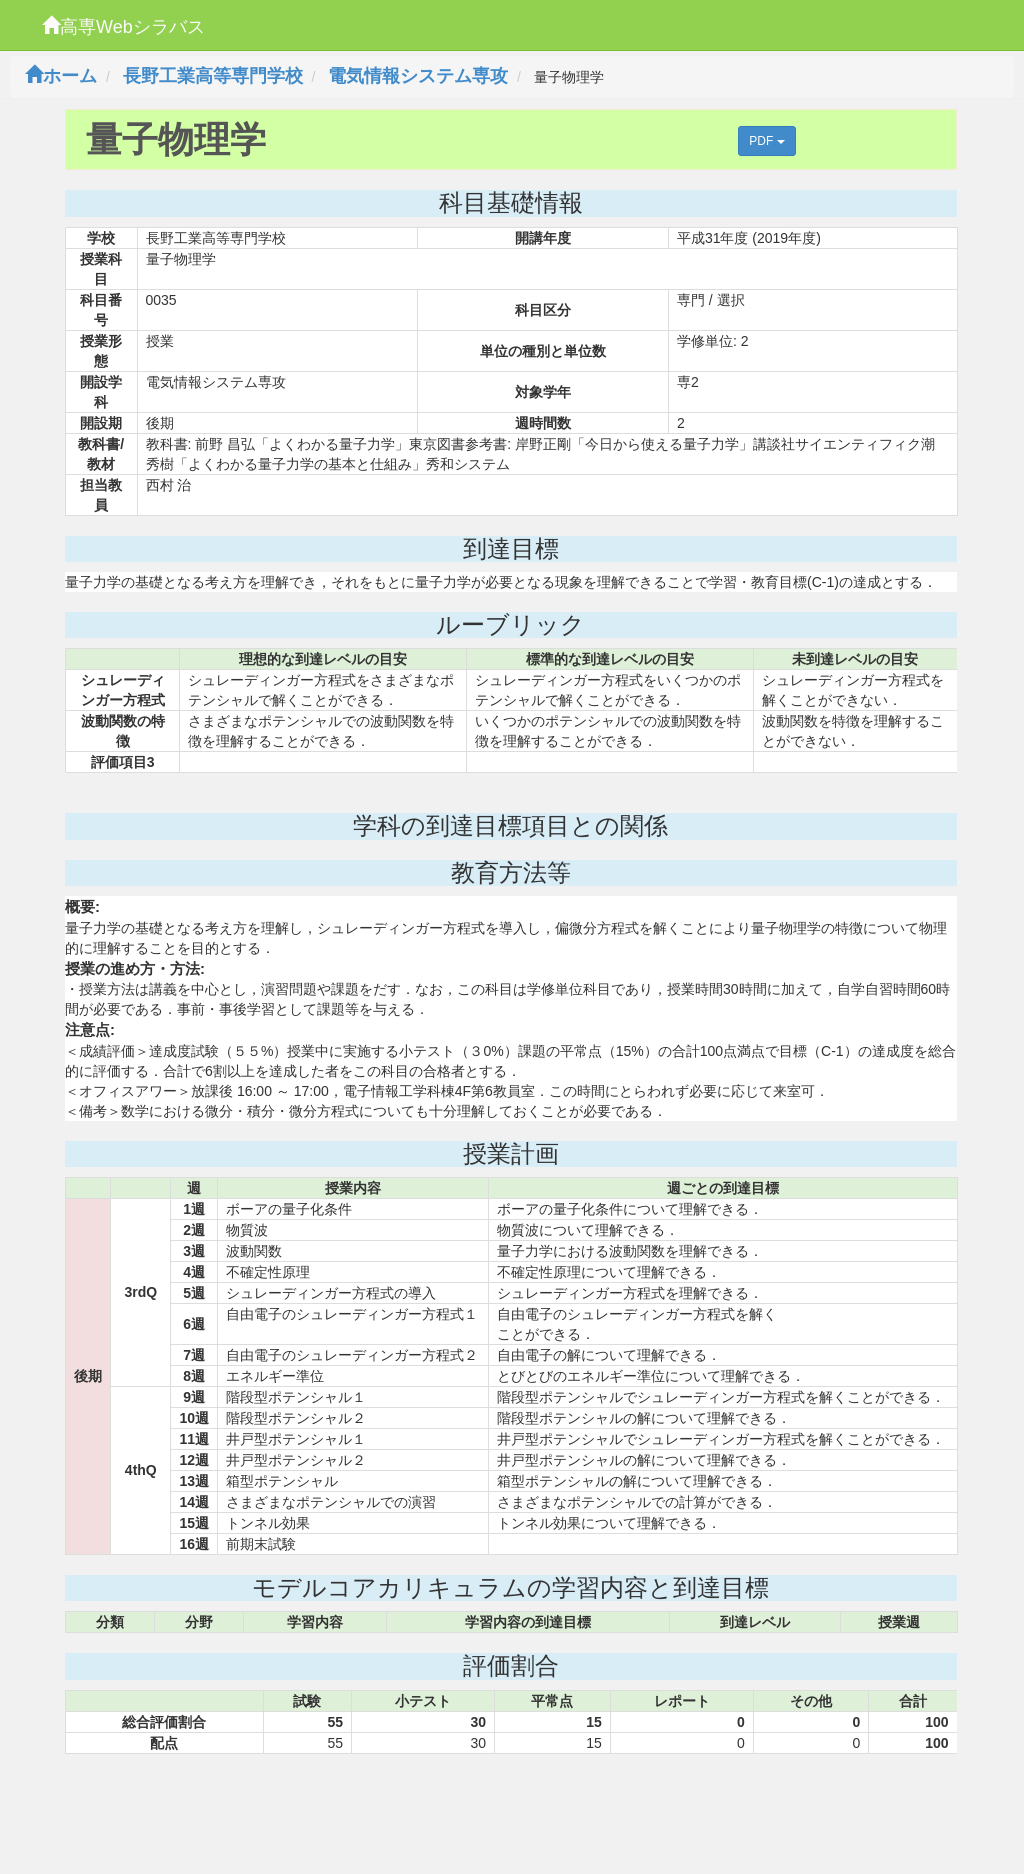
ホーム (61, 76)
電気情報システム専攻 (418, 76)
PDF (766, 141)
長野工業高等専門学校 (213, 76)
